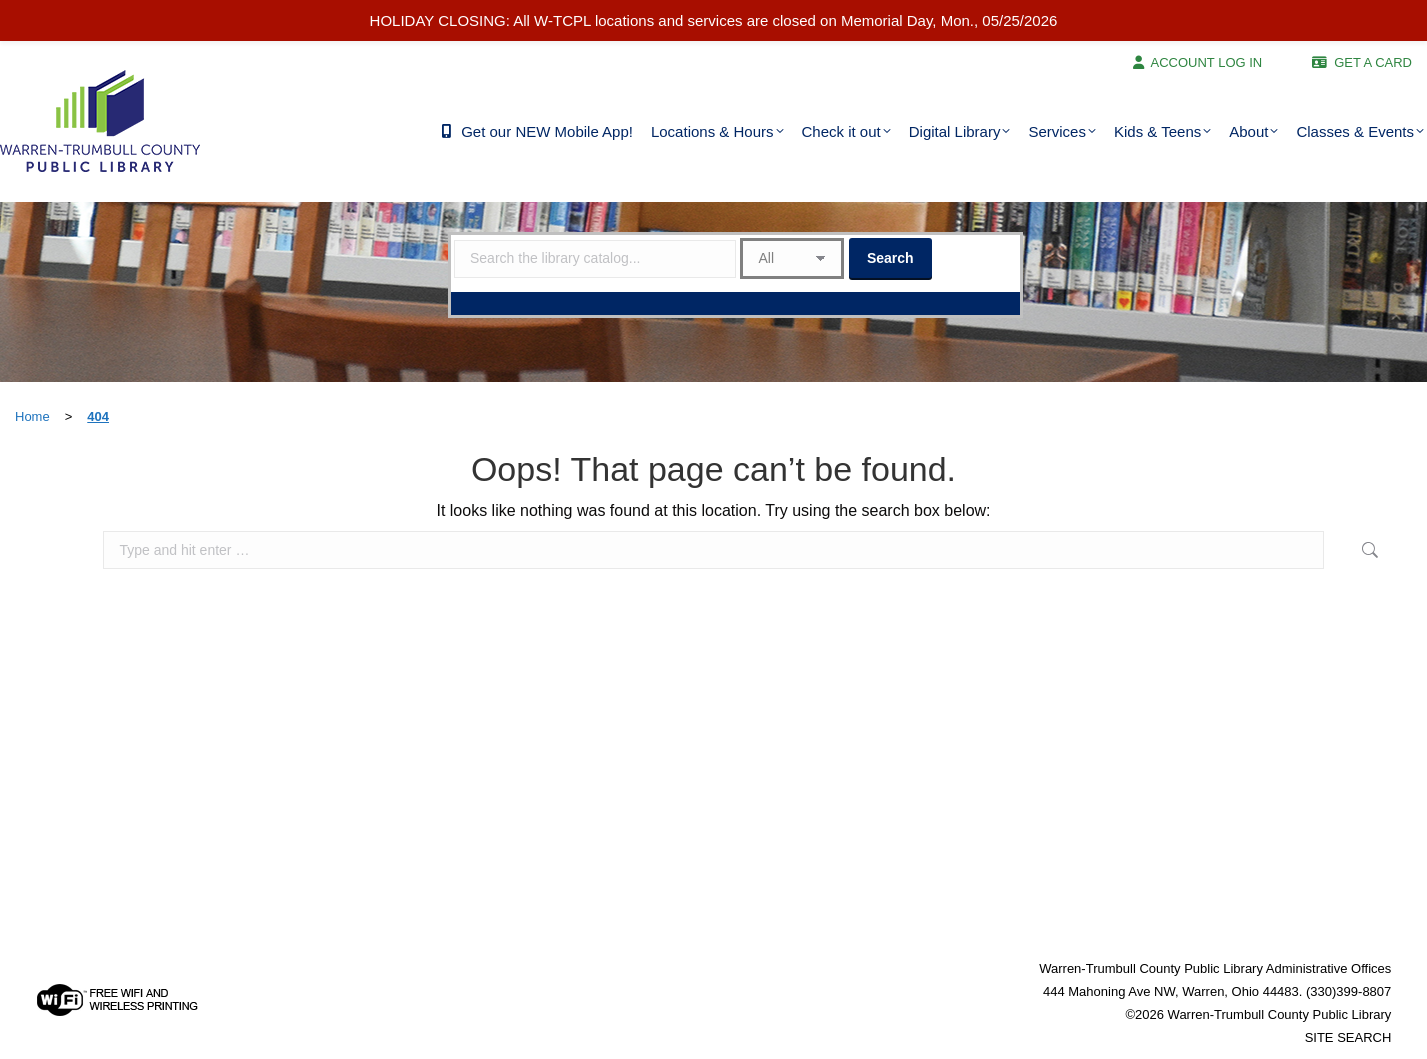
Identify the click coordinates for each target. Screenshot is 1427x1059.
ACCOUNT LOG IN (1207, 62)
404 (98, 416)
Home (32, 416)
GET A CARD (1373, 62)
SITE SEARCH (1348, 1037)
